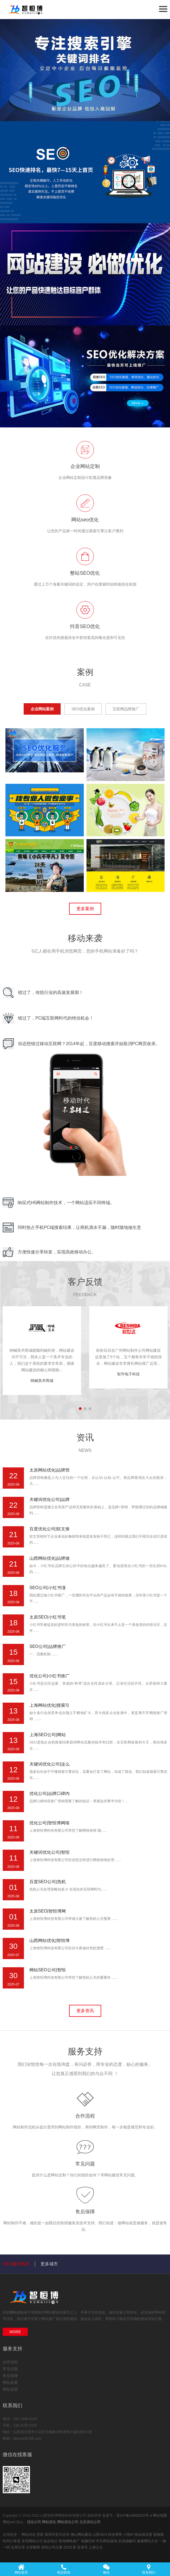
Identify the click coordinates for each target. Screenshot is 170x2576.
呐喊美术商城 (41, 1380)
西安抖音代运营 (57, 2534)
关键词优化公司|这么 (49, 1764)
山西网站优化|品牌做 (49, 1558)
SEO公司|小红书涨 (47, 1587)
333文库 (70, 2547)
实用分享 (18, 2547)
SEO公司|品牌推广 (47, 1646)
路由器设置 (144, 2534)
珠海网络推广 (70, 2541)
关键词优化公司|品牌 (49, 1499)
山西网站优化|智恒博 (49, 1940)
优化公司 (34, 2522)
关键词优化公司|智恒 (49, 1852)
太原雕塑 (33, 2547)
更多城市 (49, 2264)
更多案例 (85, 908)
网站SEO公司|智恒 (47, 1970)
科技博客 (115, 2534)
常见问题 (85, 2164)
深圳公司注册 (52, 2547)
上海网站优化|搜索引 (49, 1705)
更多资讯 (85, 2010)
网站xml (9, 2522)
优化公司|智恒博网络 (49, 1823)
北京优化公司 (90, 2522)
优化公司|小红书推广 (49, 1676)
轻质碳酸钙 (127, 2541)
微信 (106, 2569)
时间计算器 (12, 2541)
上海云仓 (96, 2547)
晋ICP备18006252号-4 (134, 2515)
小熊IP (129, 2534)
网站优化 (17, 2312)
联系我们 (149, 2569)
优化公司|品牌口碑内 (49, 1793)
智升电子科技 (128, 1374)
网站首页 (21, 2569)
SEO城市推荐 (16, 2264)
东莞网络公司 (32, 2541)
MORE (15, 2332)
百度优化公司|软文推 (49, 1528)
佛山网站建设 (81, 2534)
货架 (40, 2534)
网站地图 (160, 2515)
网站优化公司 (67, 2522)
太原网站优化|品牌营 (49, 1470)
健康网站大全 (148, 2541)
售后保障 (85, 2211)
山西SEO (100, 2534)
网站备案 (10, 2382)
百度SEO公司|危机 (47, 1881)
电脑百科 (88, 2541)
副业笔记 (51, 2541)
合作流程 (85, 2116)
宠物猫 (158, 2534)
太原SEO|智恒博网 (47, 1911)
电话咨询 (63, 2569)
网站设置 (10, 2389)
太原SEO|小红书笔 (47, 1617)
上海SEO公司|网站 (47, 1734)
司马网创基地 (107, 2541)
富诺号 (83, 2547)
